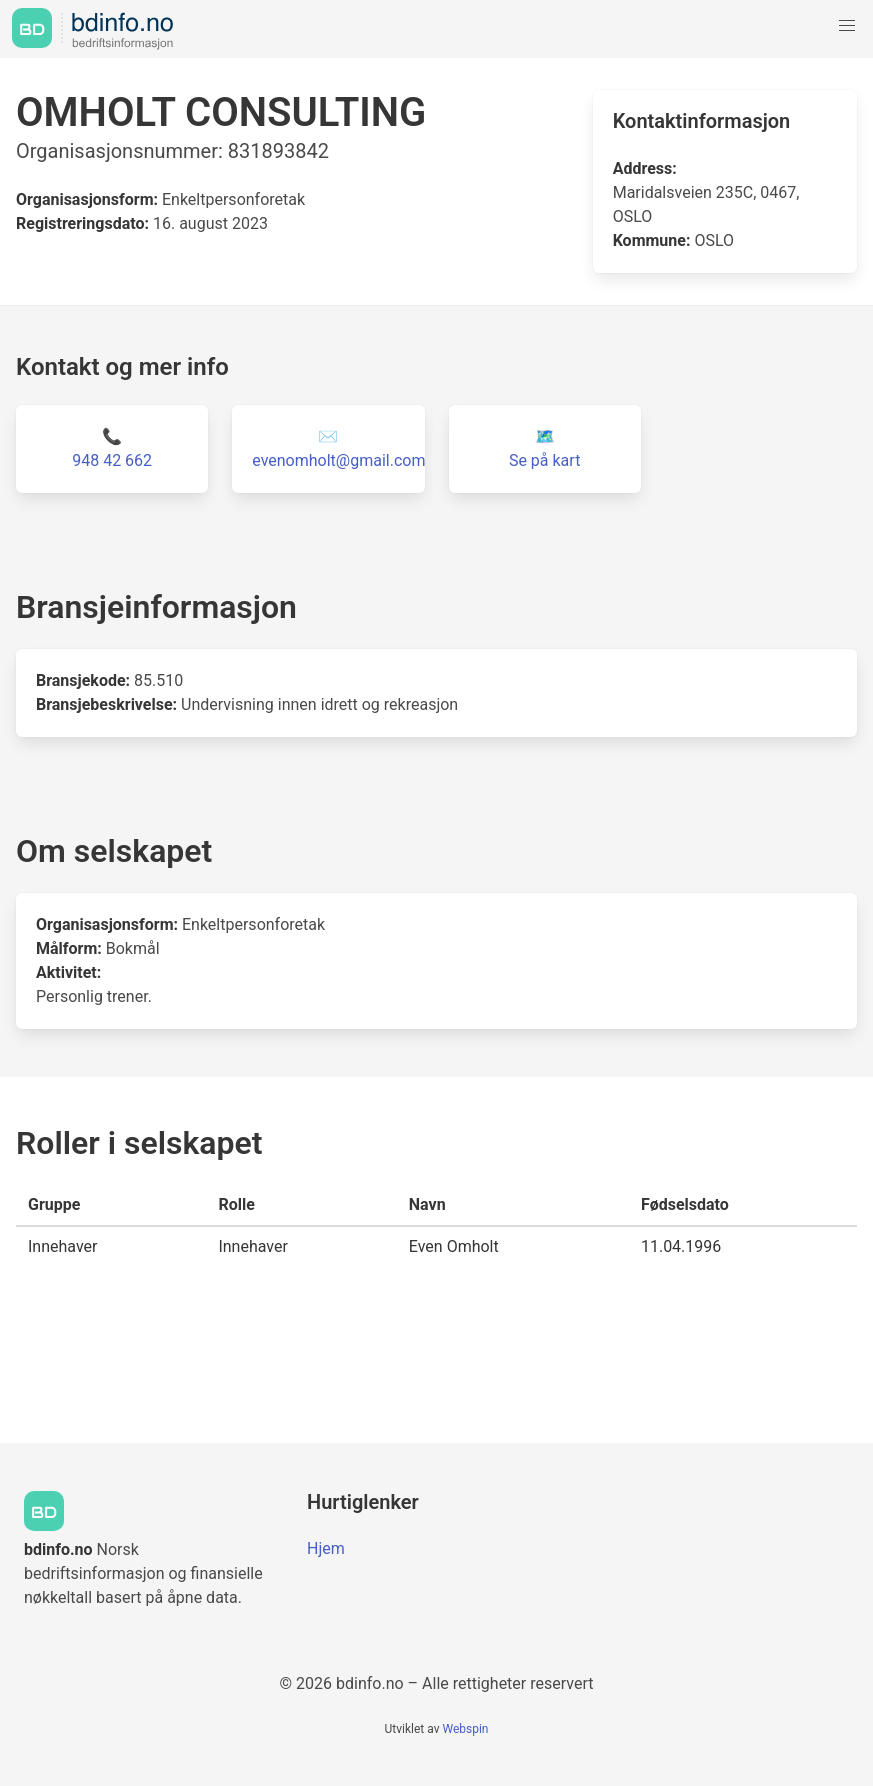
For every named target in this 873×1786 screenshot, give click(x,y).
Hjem (326, 1548)
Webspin (465, 1729)
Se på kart (544, 460)
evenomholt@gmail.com (338, 460)
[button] (847, 26)
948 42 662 (112, 460)
